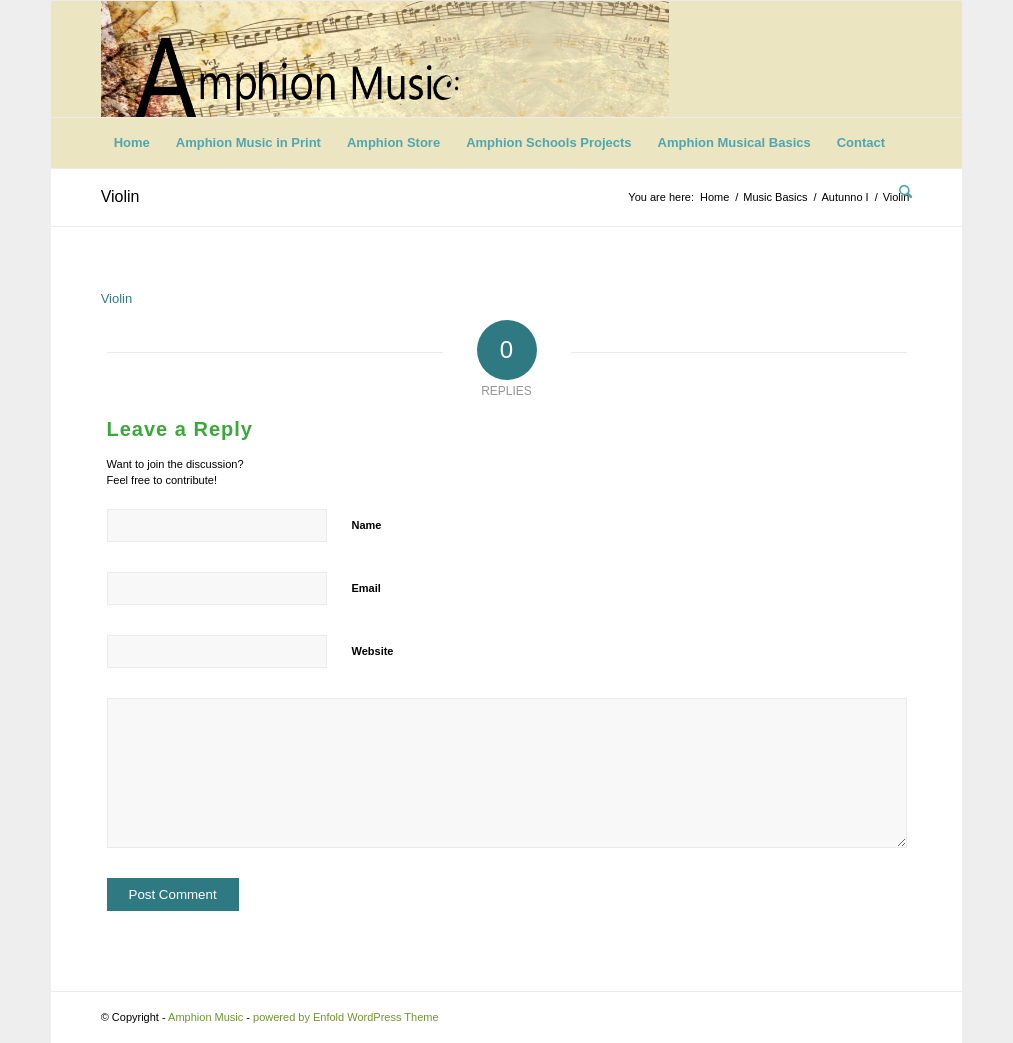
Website (373, 651)
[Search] (899, 193)
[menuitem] (132, 143)
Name (367, 525)
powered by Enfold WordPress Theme (345, 1017)
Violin (120, 196)
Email (366, 588)
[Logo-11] (385, 59)
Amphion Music (205, 1017)
